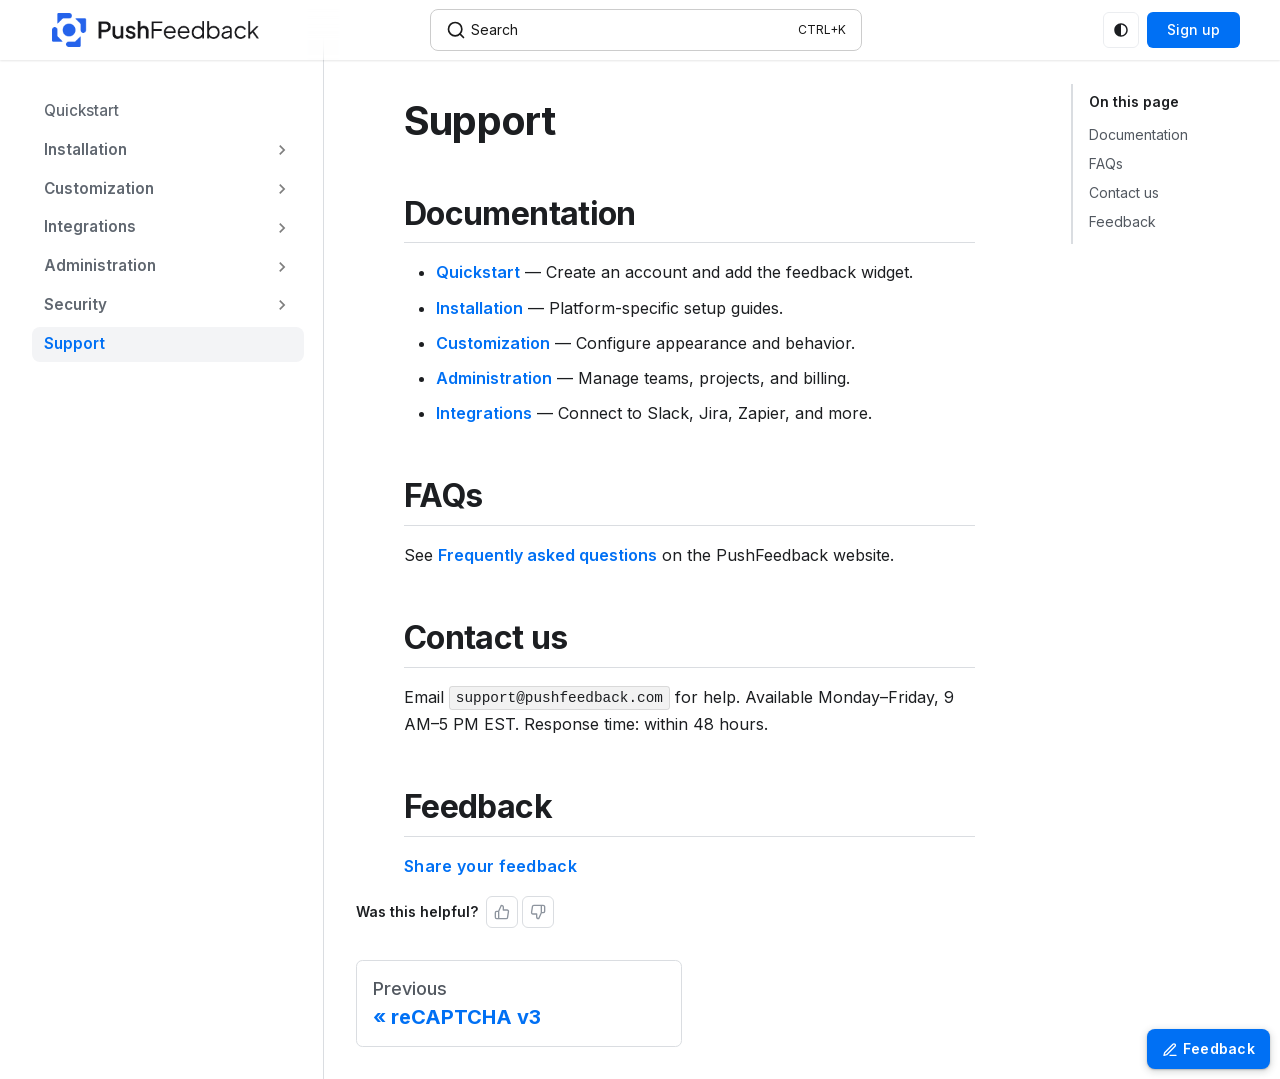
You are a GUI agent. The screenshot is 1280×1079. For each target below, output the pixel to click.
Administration (494, 378)
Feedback (1122, 221)
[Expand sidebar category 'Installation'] (282, 150)
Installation (479, 308)
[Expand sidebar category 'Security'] (282, 305)
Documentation (1138, 134)
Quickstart (478, 272)
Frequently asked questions (547, 555)
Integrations (484, 413)
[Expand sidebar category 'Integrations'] (282, 227)
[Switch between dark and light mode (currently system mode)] (1121, 30)
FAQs (1106, 163)
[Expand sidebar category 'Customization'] (282, 189)
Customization (493, 343)
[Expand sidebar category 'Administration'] (282, 266)
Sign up (1193, 29)
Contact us (1124, 192)
